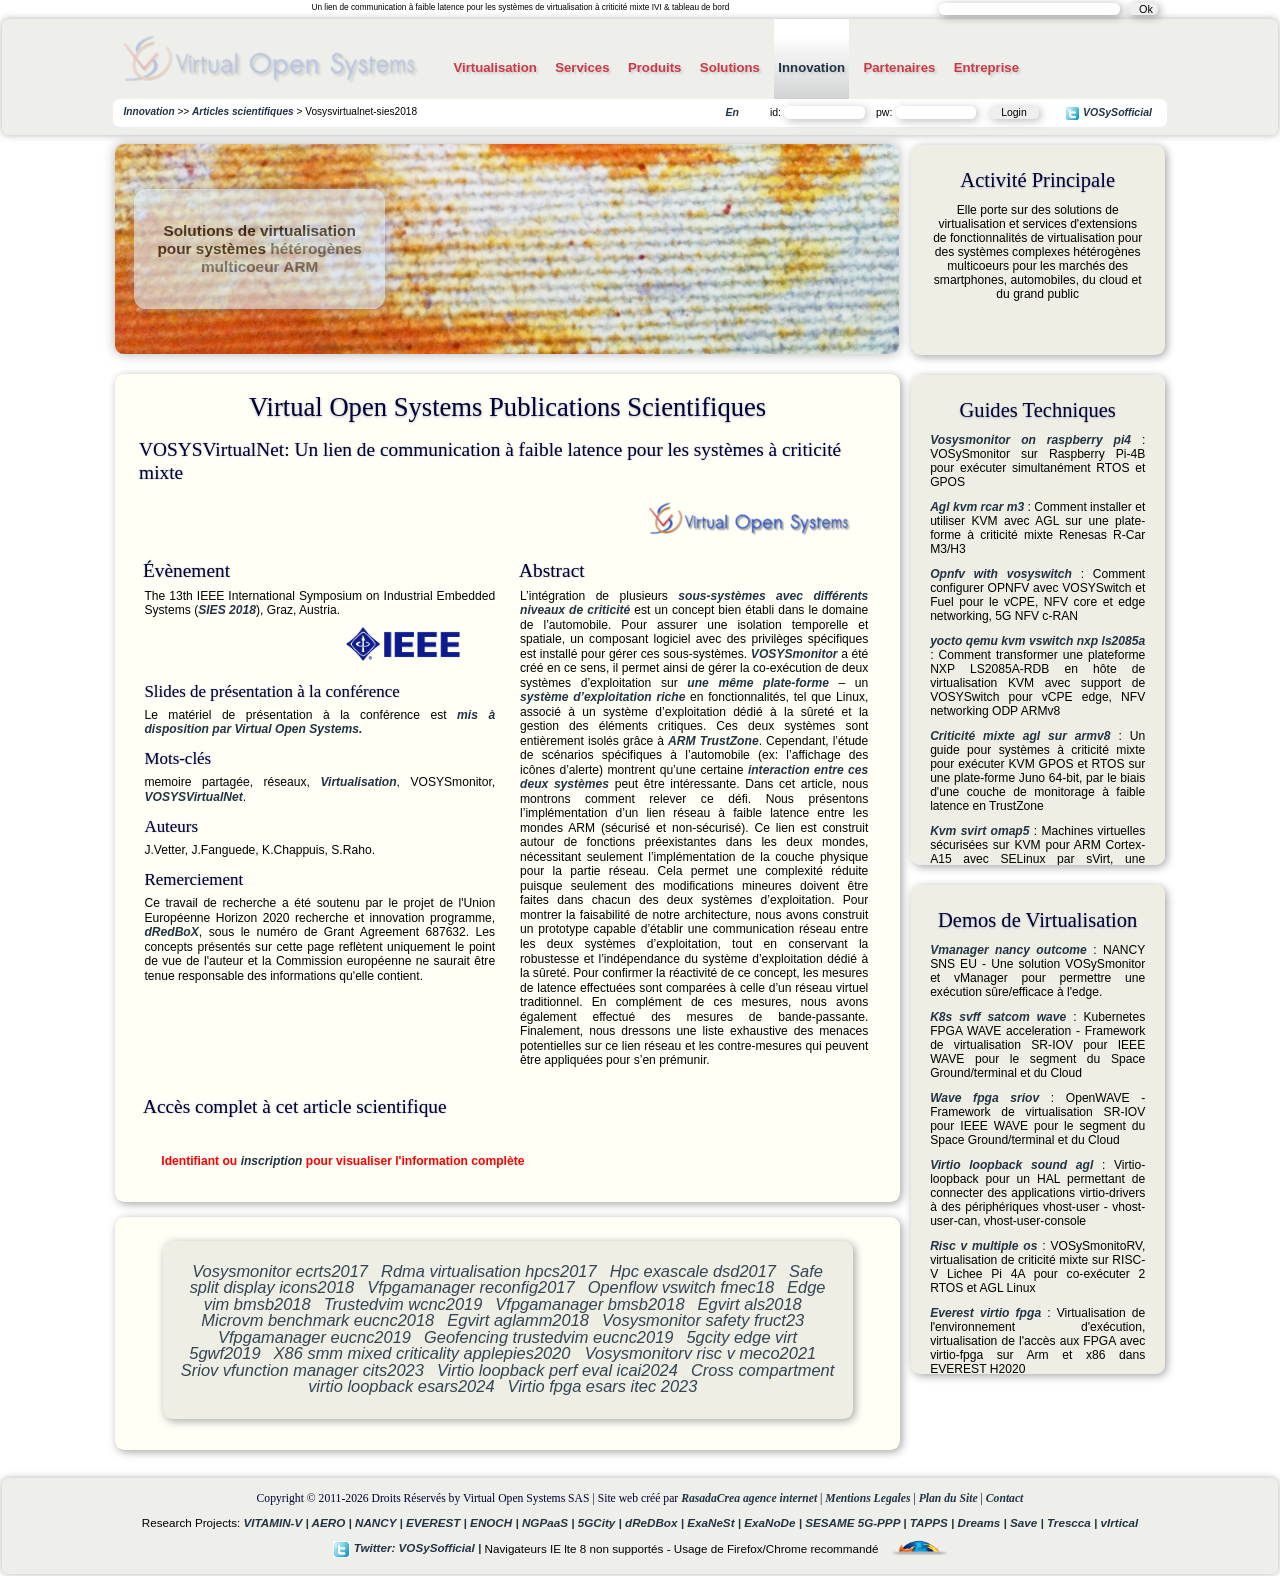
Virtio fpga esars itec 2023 (603, 1386)
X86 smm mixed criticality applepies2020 (425, 1353)
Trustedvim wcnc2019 (403, 1304)
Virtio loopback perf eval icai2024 (557, 1370)
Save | (1028, 1522)
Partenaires (899, 67)
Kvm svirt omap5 (979, 831)
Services (582, 67)
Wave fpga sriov (984, 1098)
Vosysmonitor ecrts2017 (280, 1271)
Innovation (811, 67)
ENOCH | (496, 1522)
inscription (272, 1161)
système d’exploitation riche (602, 697)
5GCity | (601, 1522)
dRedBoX (171, 932)
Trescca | (1074, 1522)
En (731, 112)
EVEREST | (438, 1522)
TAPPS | (934, 1522)
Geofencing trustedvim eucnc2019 (548, 1337)
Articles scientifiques (243, 111)
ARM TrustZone (713, 741)
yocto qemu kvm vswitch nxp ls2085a (1037, 641)
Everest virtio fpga (985, 1313)
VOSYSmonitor (794, 654)
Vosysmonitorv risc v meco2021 (700, 1353)
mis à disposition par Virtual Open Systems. (319, 722)
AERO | (333, 1522)
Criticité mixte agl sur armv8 (1020, 736)
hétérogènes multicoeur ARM (281, 257)
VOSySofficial (1108, 113)
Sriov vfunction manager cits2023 (302, 1370)
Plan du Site (948, 1498)
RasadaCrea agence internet (749, 1498)
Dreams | (983, 1522)
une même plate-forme (758, 683)
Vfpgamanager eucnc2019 (314, 1337)
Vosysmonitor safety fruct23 (703, 1320)
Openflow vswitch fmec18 (681, 1287)
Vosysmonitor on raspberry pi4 (1030, 440)
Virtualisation (494, 67)
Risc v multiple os (983, 1246)
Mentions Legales (867, 1498)
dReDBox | (656, 1522)
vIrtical (1120, 1522)
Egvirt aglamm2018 (518, 1320)
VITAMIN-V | (278, 1522)
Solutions (730, 67)
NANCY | (380, 1522)
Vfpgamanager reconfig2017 (470, 1287)
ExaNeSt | (715, 1522)
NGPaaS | (550, 1522)
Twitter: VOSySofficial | (409, 1547)
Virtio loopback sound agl (1011, 1165)
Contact (1005, 1498)
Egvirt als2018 (750, 1304)
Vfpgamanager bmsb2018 (589, 1304)
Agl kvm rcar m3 (977, 507)
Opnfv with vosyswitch (1001, 574)
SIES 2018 (227, 610)
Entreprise (986, 67)
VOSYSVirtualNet (193, 797)
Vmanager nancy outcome (1008, 950)
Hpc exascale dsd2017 (693, 1271)
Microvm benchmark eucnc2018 (317, 1320)
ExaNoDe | (774, 1522)
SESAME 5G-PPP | (857, 1522)
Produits (654, 67)
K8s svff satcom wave (998, 1017)
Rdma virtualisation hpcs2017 (489, 1271)
